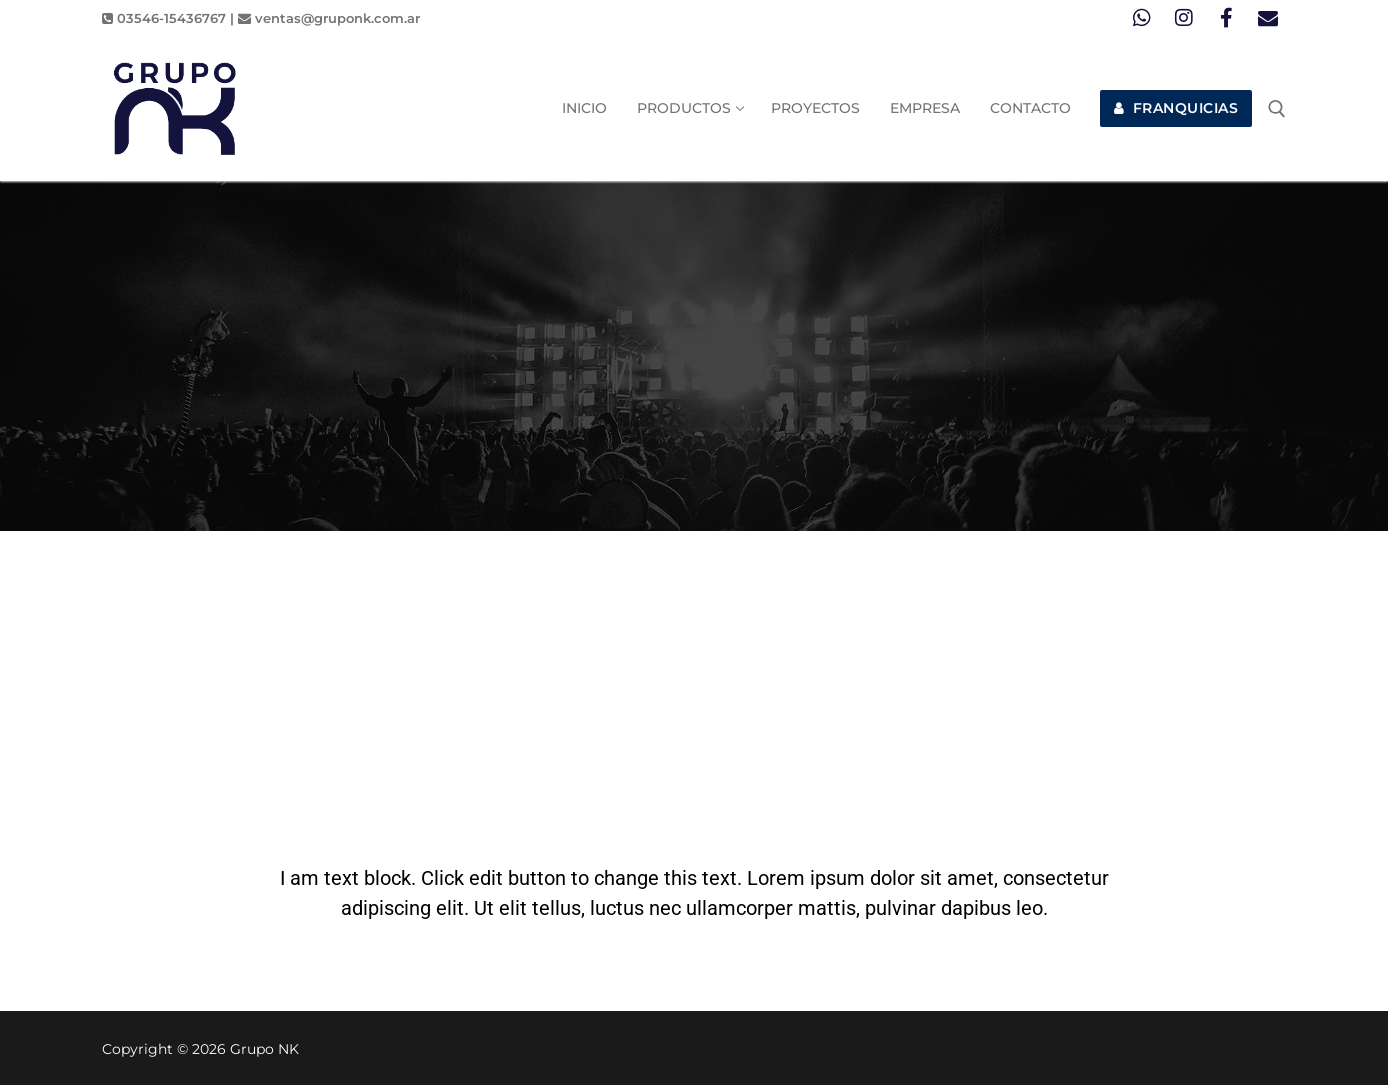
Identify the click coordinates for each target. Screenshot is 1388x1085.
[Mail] (1268, 18)
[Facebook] (1226, 18)
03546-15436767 (164, 18)
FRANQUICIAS (1176, 108)
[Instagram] (1184, 18)
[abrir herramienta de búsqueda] (1277, 109)
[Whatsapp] (1142, 18)
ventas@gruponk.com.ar (329, 18)
